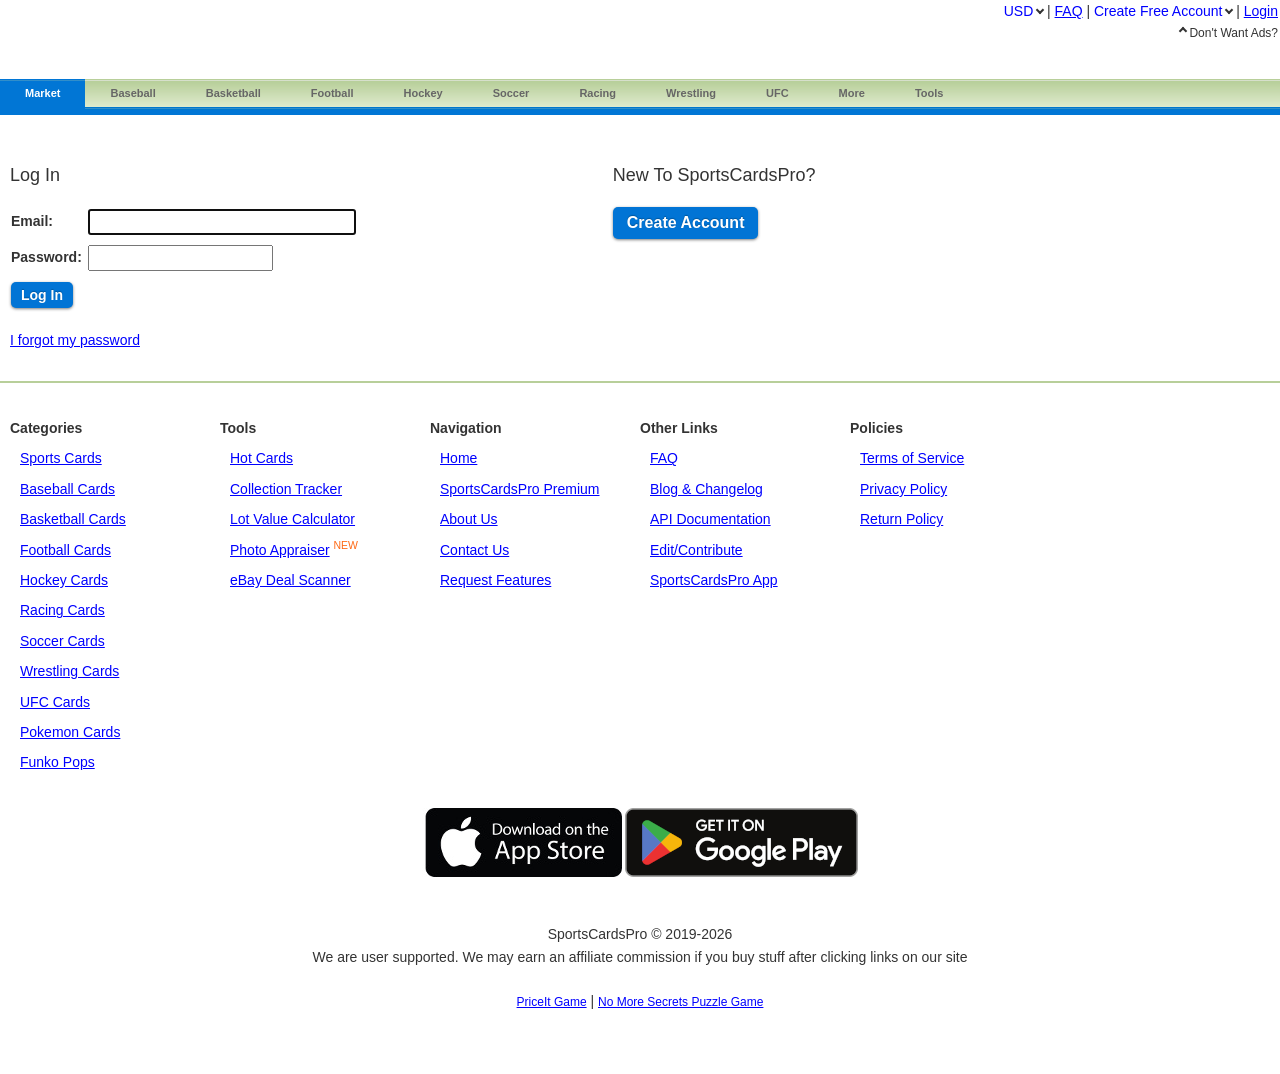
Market (42, 93)
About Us (469, 519)
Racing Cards (62, 610)
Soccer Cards (62, 641)
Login (1261, 11)
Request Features (495, 580)
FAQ (664, 458)
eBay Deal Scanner (290, 580)
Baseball (132, 93)
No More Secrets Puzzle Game (680, 1002)
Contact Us (474, 550)
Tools (929, 93)
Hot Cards (261, 458)
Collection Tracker (286, 489)
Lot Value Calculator (292, 519)
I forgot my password (75, 340)
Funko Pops (57, 762)
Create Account (686, 222)
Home (458, 458)
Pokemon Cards (70, 732)
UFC (777, 93)
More (852, 93)
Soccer (511, 93)
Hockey (423, 93)
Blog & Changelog (706, 489)
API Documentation (710, 519)
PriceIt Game (552, 1002)
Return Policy (901, 519)
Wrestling (691, 93)
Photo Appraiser (280, 550)
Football (332, 93)
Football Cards (65, 550)
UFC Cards (55, 702)
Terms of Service (912, 458)
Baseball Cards (67, 489)
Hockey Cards (64, 580)
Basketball (233, 93)
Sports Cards (61, 458)
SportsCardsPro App (714, 580)
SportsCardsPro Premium (520, 489)
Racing (597, 93)
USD (1019, 11)
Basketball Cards (73, 519)
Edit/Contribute (696, 550)
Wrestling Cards (69, 671)
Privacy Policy (903, 489)
